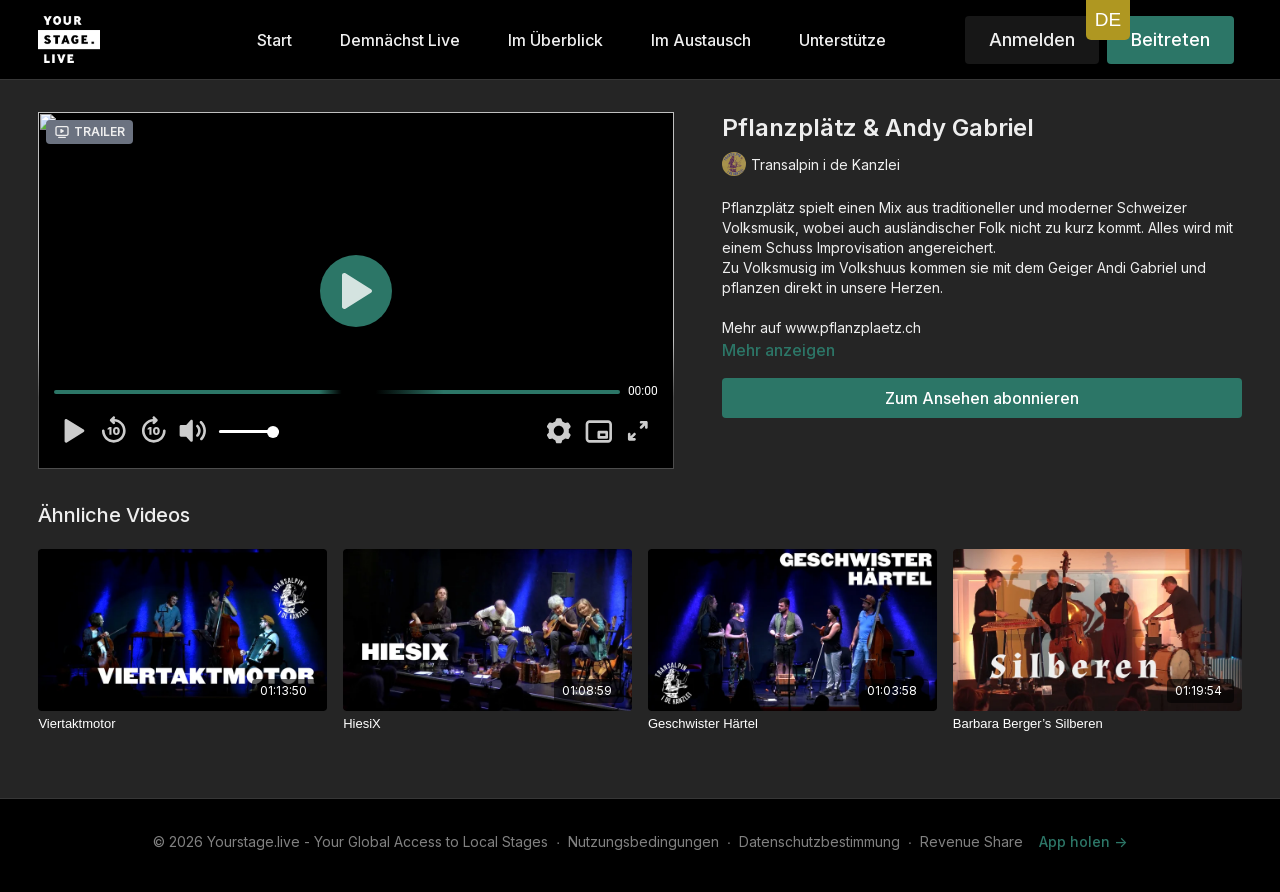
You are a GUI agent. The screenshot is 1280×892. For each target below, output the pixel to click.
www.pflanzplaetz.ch (853, 327)
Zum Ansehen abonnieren (982, 398)
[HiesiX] (487, 724)
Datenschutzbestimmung (819, 841)
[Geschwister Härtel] (792, 724)
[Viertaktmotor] (182, 724)
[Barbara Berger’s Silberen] (1097, 724)
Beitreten (1170, 39)
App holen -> (1083, 841)
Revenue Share (971, 841)
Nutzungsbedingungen (643, 841)
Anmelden (1032, 39)
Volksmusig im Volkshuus (824, 267)
